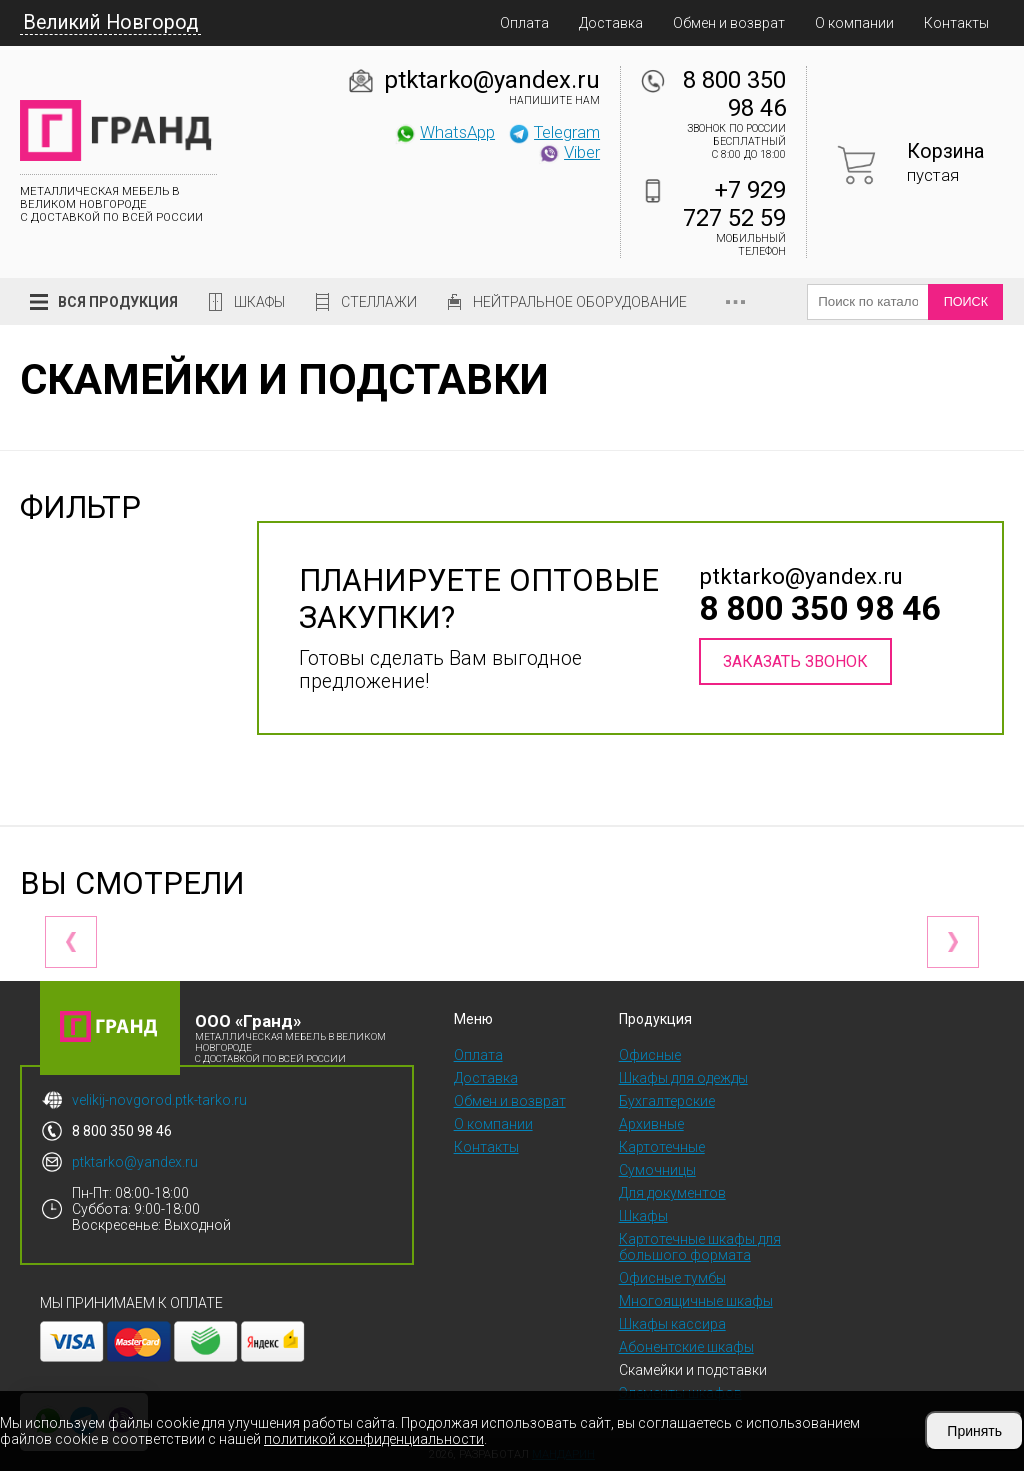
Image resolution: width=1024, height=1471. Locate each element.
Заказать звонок (795, 661)
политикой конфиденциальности (374, 1439)
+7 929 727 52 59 (734, 204)
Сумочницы (657, 1170)
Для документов (672, 1193)
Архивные (651, 1124)
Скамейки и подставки (693, 1370)
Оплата (524, 23)
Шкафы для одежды (683, 1078)
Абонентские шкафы (686, 1347)
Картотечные (662, 1147)
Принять (974, 1431)
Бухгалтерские (667, 1101)
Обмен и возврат (729, 23)
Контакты (956, 23)
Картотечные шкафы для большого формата (700, 1247)
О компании (854, 23)
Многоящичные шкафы (696, 1301)
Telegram (554, 132)
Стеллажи (379, 302)
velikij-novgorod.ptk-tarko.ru (159, 1100)
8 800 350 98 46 (734, 94)
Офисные (650, 1055)
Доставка (611, 23)
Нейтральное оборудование (580, 302)
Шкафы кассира (672, 1324)
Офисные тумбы (672, 1278)
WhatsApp (444, 132)
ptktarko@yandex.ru (492, 80)
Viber (569, 152)
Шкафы (259, 302)
